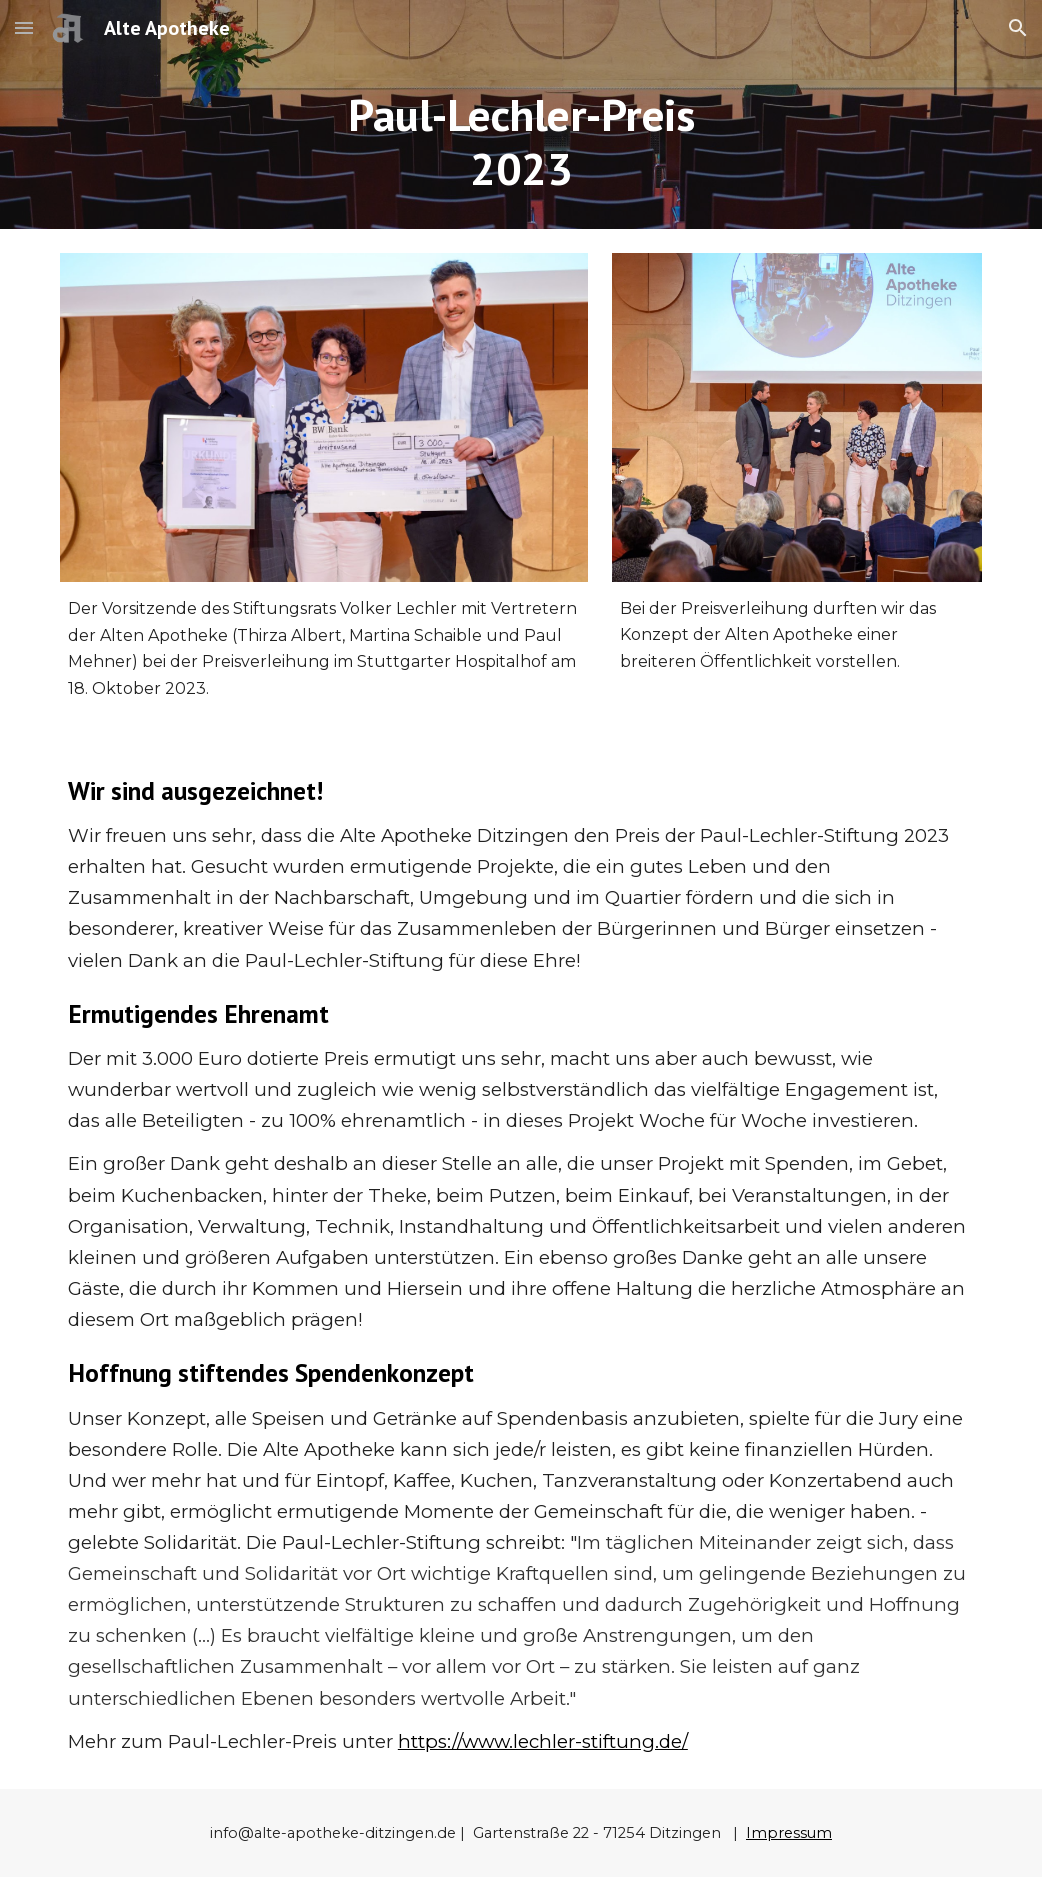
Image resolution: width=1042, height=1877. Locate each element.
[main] (520, 142)
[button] (24, 27)
